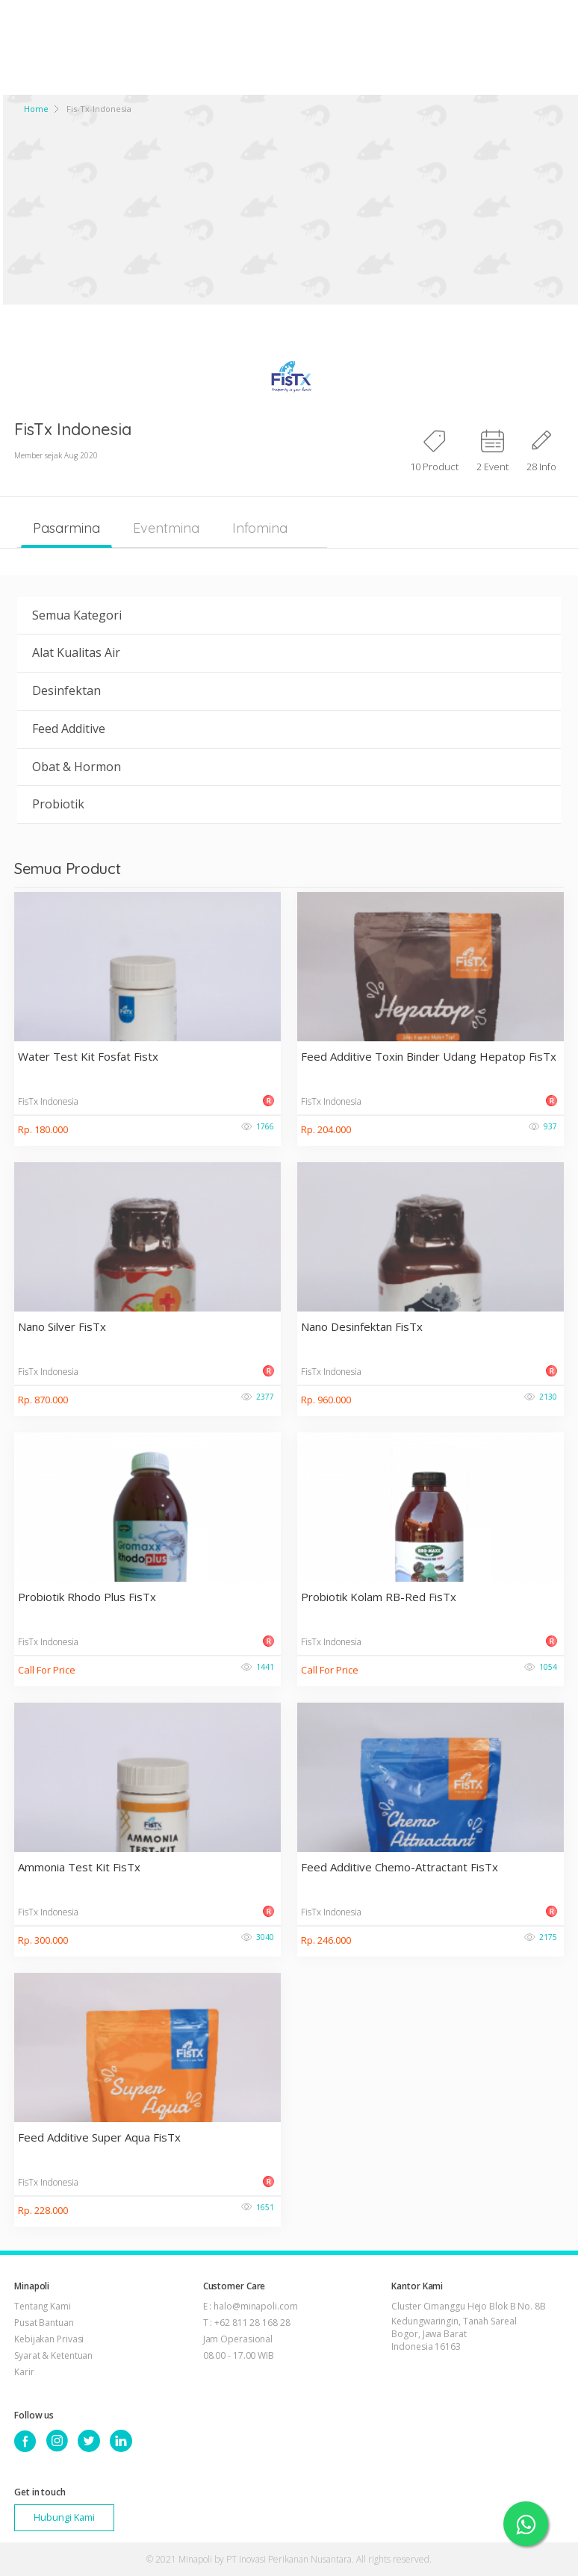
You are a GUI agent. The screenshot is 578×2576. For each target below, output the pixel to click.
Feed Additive (68, 728)
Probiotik (58, 804)
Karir (24, 2372)
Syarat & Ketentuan (53, 2355)
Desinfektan (66, 690)
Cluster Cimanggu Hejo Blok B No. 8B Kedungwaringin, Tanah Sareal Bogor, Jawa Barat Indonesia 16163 (468, 2326)
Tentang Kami (42, 2306)
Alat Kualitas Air (76, 652)
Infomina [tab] (260, 528)
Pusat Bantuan (44, 2322)
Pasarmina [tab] (66, 528)
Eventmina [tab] (166, 528)
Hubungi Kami (64, 2517)
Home (36, 108)
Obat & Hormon (76, 766)
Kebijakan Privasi (49, 2339)
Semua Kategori (77, 615)
